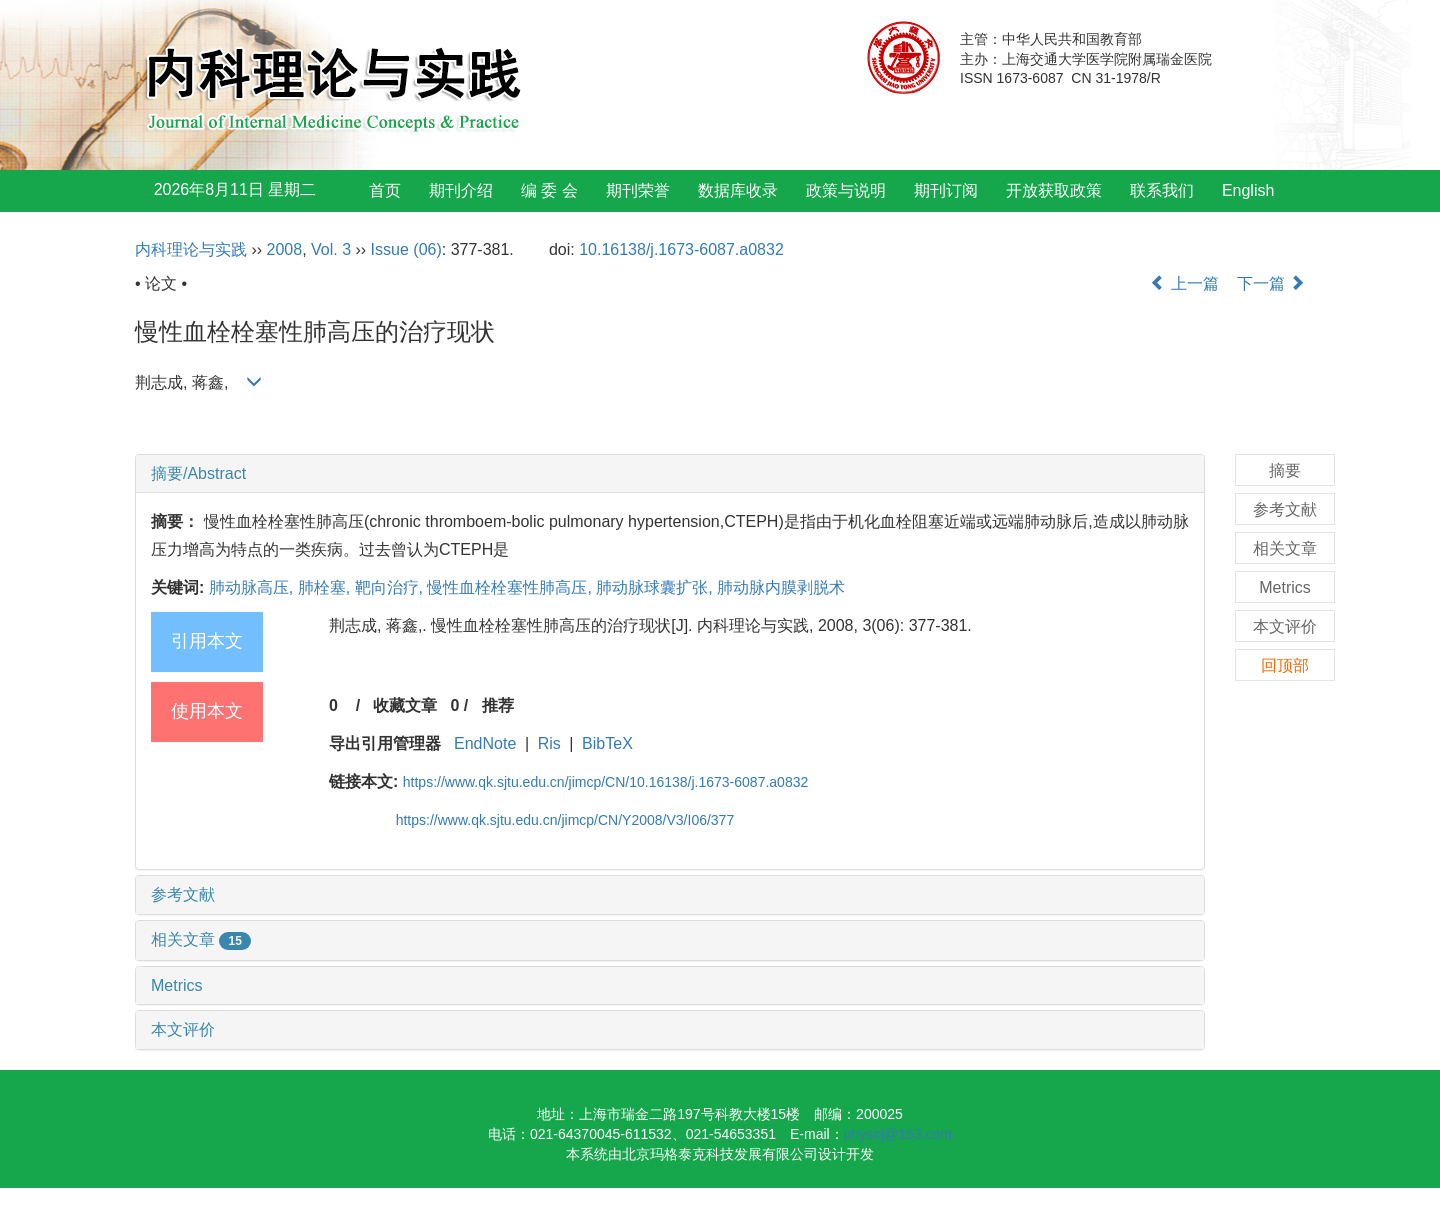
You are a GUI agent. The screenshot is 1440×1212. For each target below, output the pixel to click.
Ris (549, 743)
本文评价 (183, 1029)
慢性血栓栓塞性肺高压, (511, 587)
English (1248, 190)
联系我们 (1162, 190)
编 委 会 (549, 190)
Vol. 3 (331, 249)
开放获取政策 (1054, 190)
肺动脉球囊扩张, (656, 587)
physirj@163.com (898, 1134)
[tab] (670, 474)
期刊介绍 (461, 190)
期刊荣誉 (638, 190)
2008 (285, 249)
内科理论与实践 (191, 249)
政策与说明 (846, 190)
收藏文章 (405, 705)
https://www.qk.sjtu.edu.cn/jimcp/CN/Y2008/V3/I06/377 (565, 820)
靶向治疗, (391, 587)
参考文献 (183, 894)
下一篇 (1271, 283)
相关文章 (201, 939)
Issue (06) (406, 249)
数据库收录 (738, 190)
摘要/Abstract (198, 473)
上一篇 (1184, 283)
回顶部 (1285, 665)
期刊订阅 (946, 190)
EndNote (485, 743)
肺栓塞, (326, 587)
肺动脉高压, (253, 587)
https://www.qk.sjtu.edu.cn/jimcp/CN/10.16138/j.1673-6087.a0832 (605, 782)
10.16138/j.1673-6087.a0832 (681, 249)
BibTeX (607, 743)
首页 (385, 190)
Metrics (177, 985)
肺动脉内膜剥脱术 (781, 587)
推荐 (498, 705)
